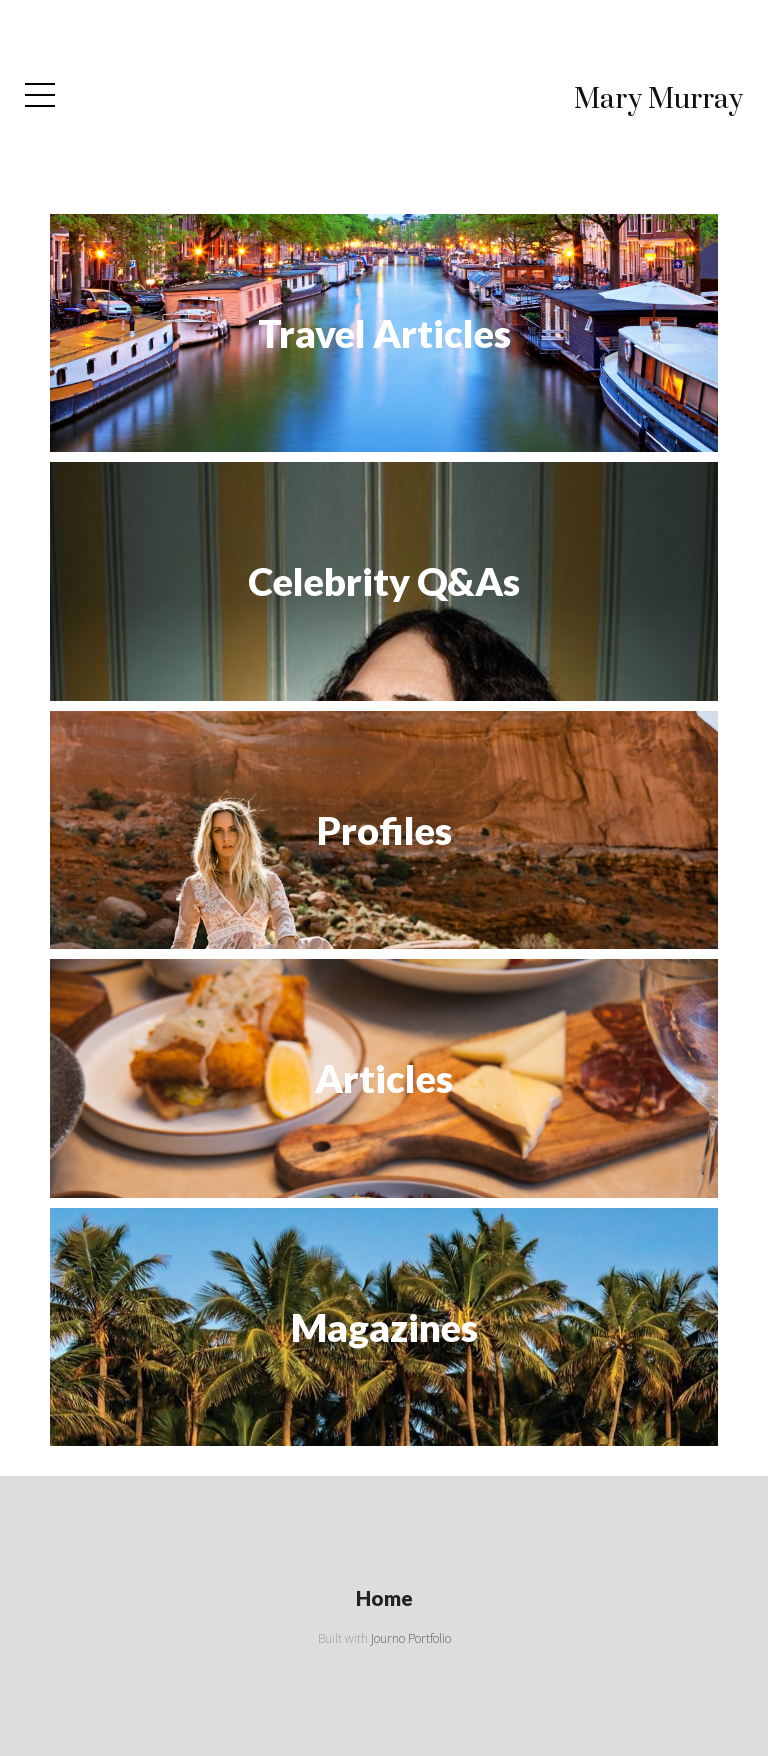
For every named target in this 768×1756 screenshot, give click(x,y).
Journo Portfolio (411, 1638)
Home (384, 1598)
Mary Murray (658, 99)
